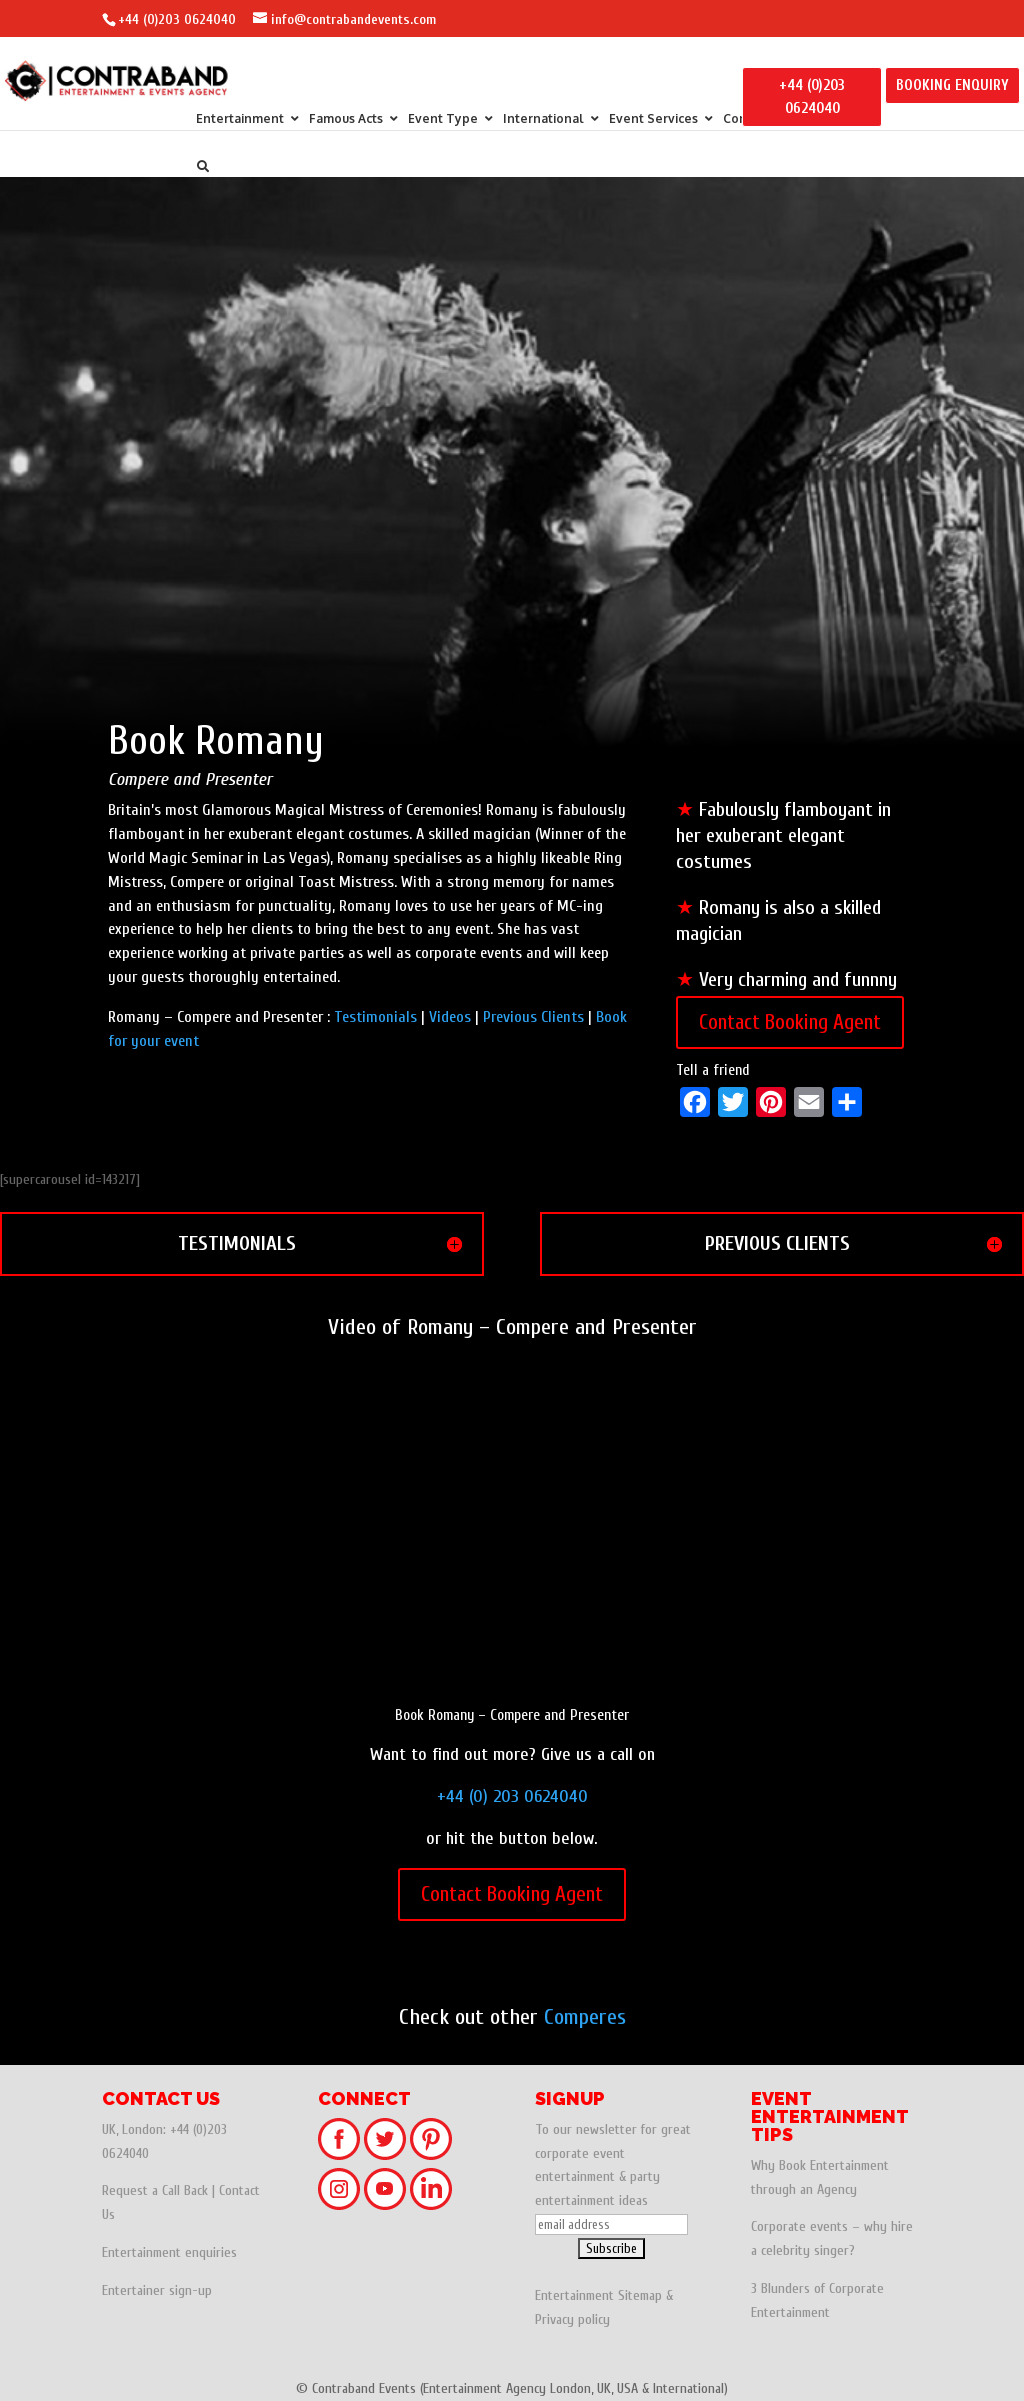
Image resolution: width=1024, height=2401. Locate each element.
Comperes (585, 2017)
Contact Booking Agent (790, 1022)
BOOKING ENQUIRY (952, 85)
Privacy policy (572, 2319)
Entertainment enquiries (169, 2252)
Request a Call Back (155, 2190)
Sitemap (640, 2295)
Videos (450, 1017)
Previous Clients (533, 1017)
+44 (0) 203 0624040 (512, 1796)
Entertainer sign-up (157, 2290)
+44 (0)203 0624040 (177, 19)
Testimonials (375, 1017)
